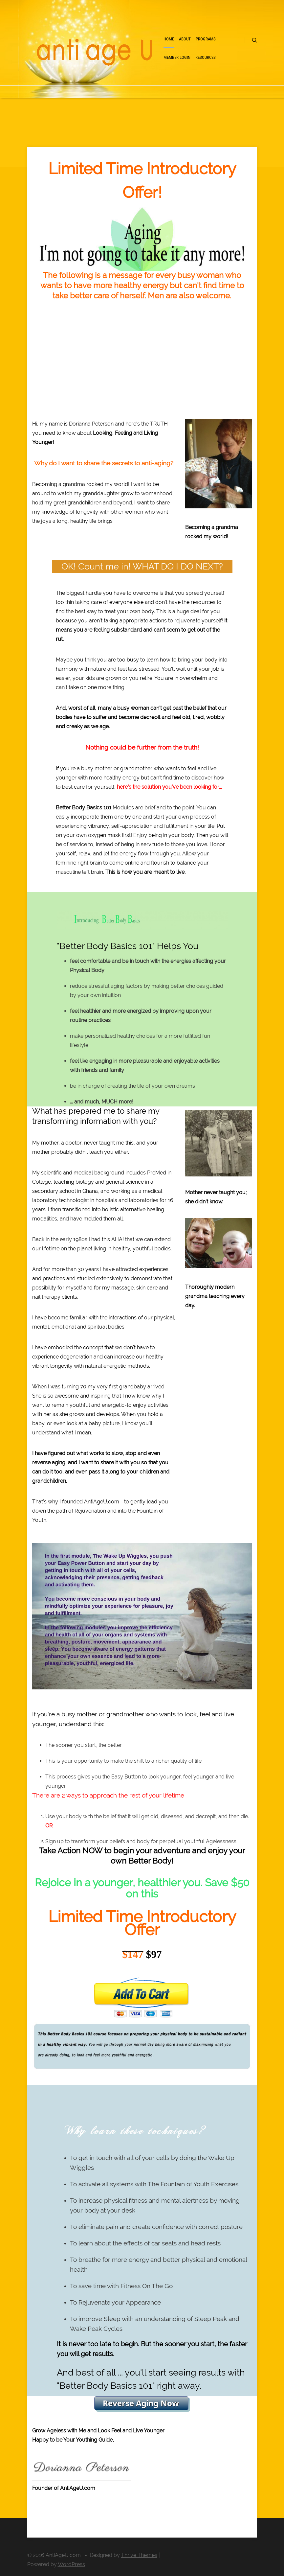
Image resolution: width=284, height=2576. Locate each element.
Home (169, 38)
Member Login (177, 57)
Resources (205, 57)
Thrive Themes (139, 2555)
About (185, 38)
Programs (206, 38)
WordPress (71, 2564)
